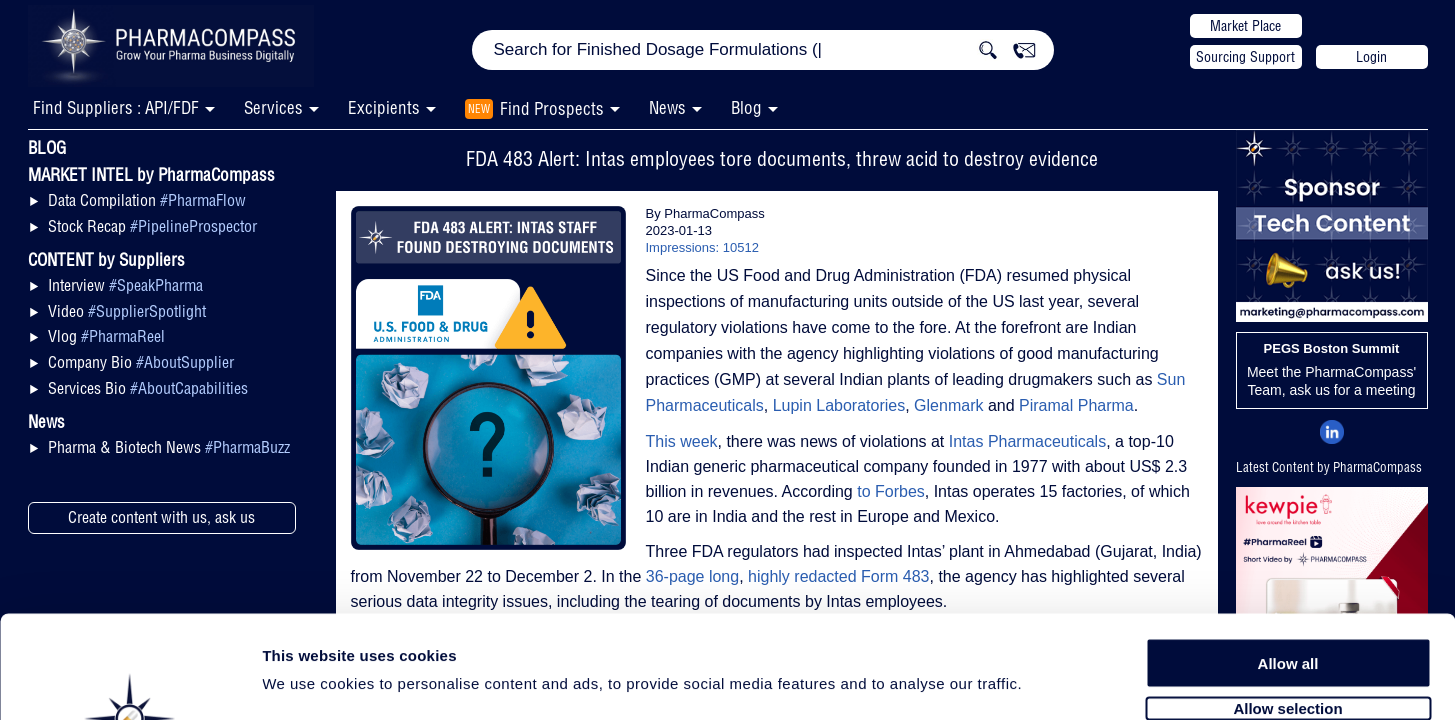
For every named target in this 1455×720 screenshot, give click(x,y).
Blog (746, 107)
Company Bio (141, 362)
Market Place (1245, 26)
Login (1371, 57)
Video (127, 311)
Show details (1049, 681)
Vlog (106, 336)
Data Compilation (147, 200)
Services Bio (148, 388)
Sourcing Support (1245, 57)
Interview (125, 285)
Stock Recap (152, 226)
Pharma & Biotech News (169, 447)
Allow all (1288, 552)
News (667, 107)
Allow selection (1287, 597)
